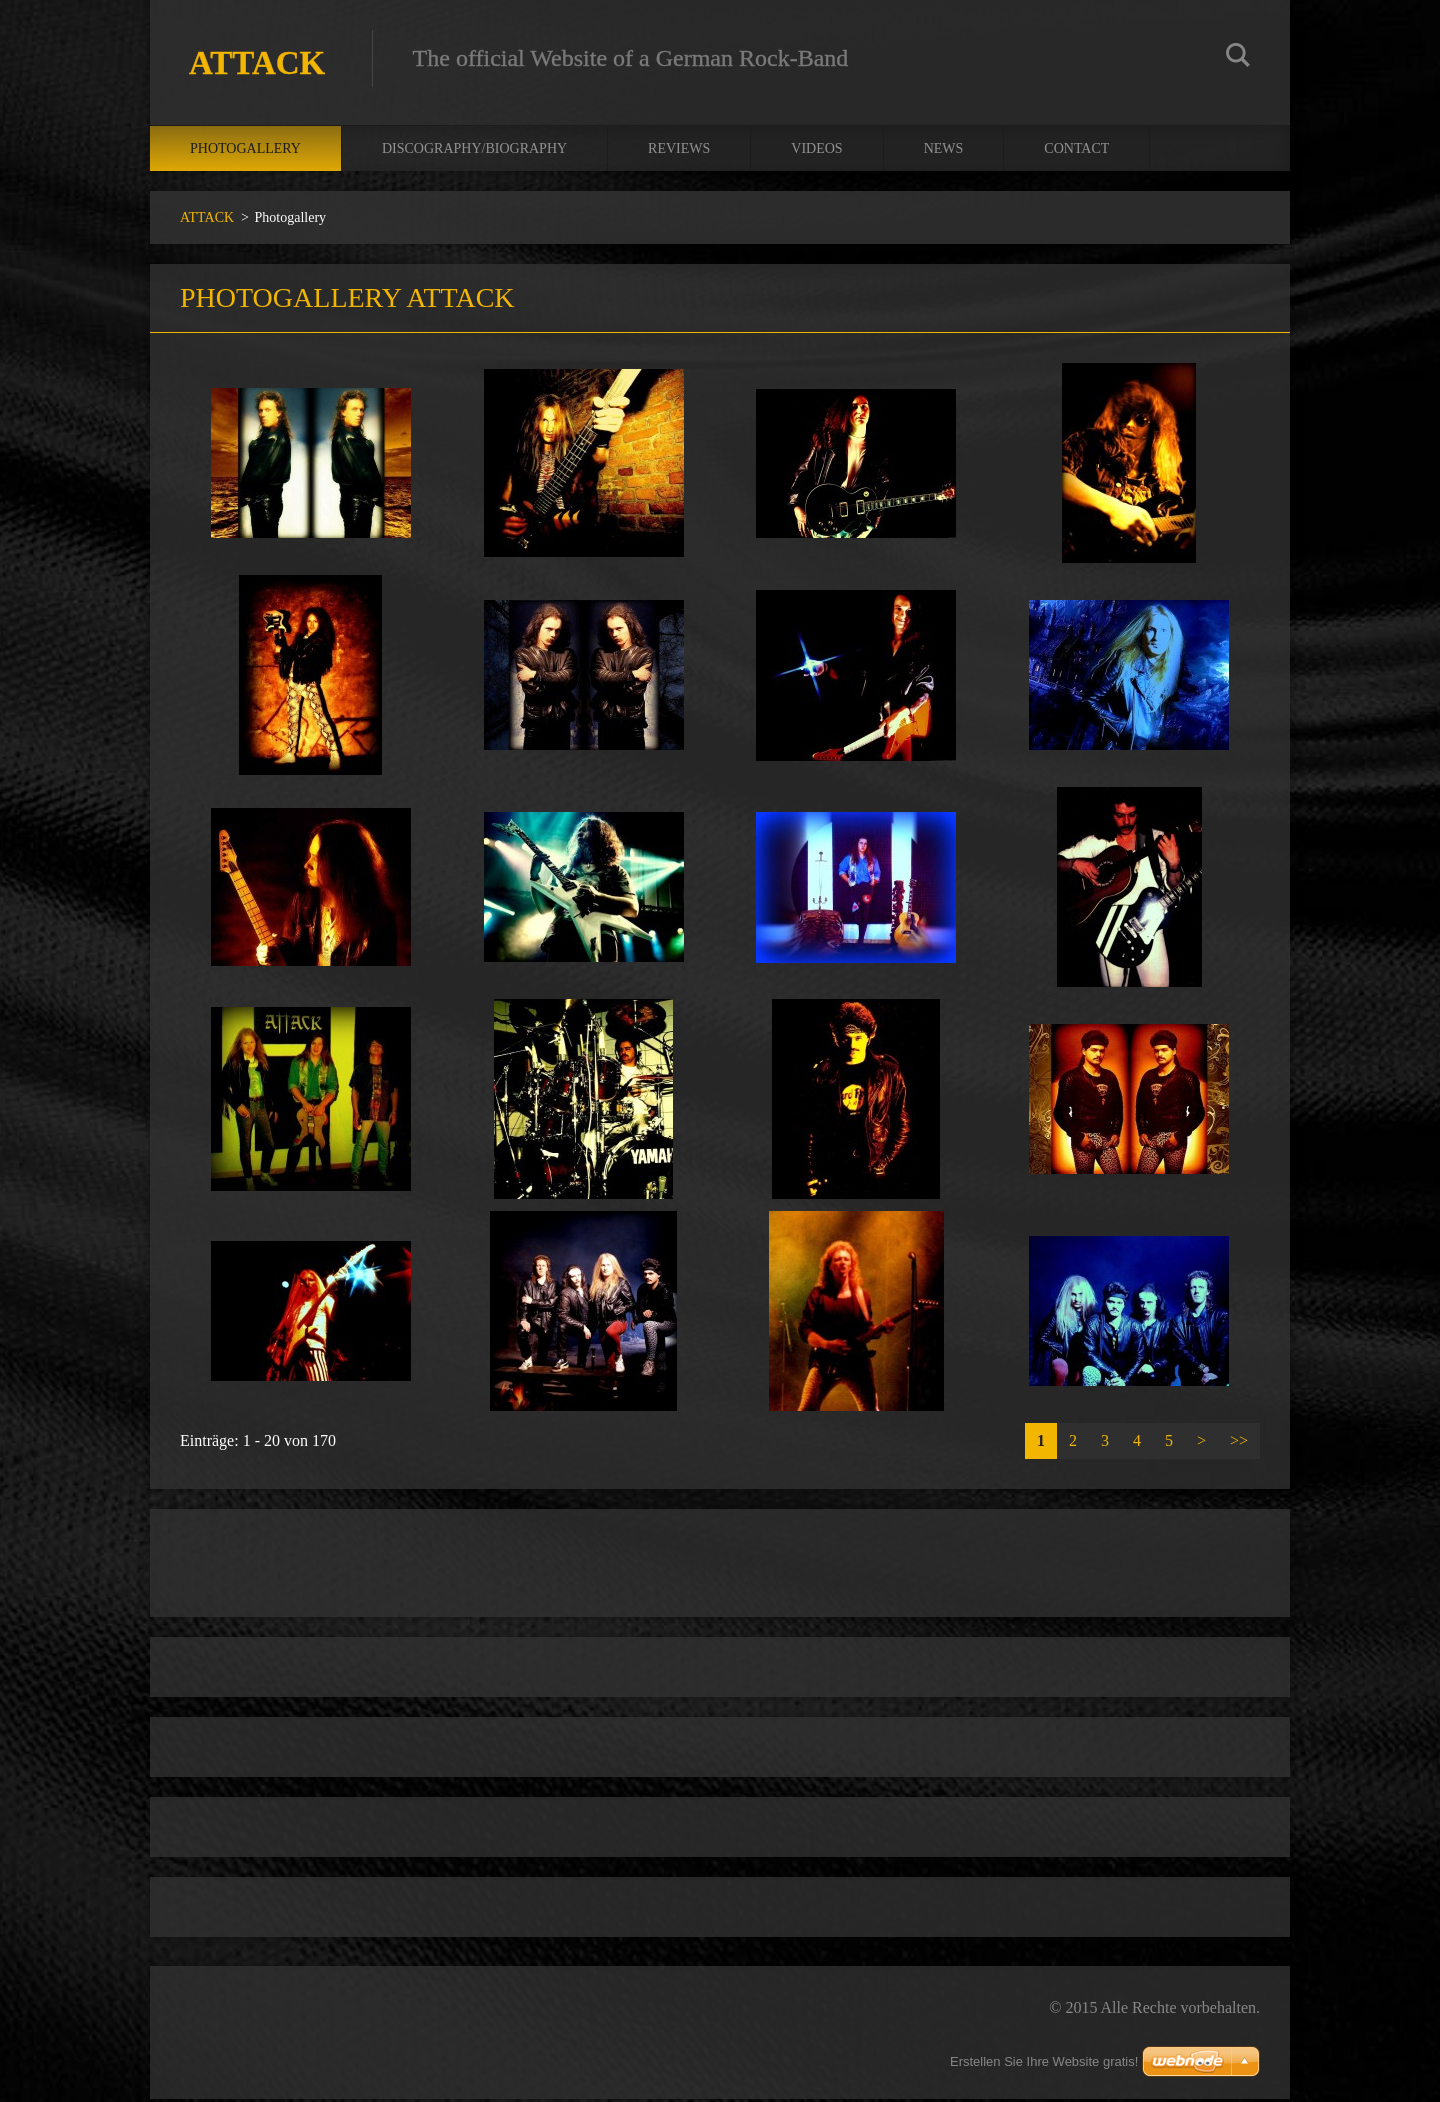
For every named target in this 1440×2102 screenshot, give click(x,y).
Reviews (679, 151)
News (944, 151)
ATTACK (207, 220)
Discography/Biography (474, 151)
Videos (816, 151)
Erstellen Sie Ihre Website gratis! (1044, 2061)
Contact (1076, 151)
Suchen (1238, 58)
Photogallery (245, 151)
